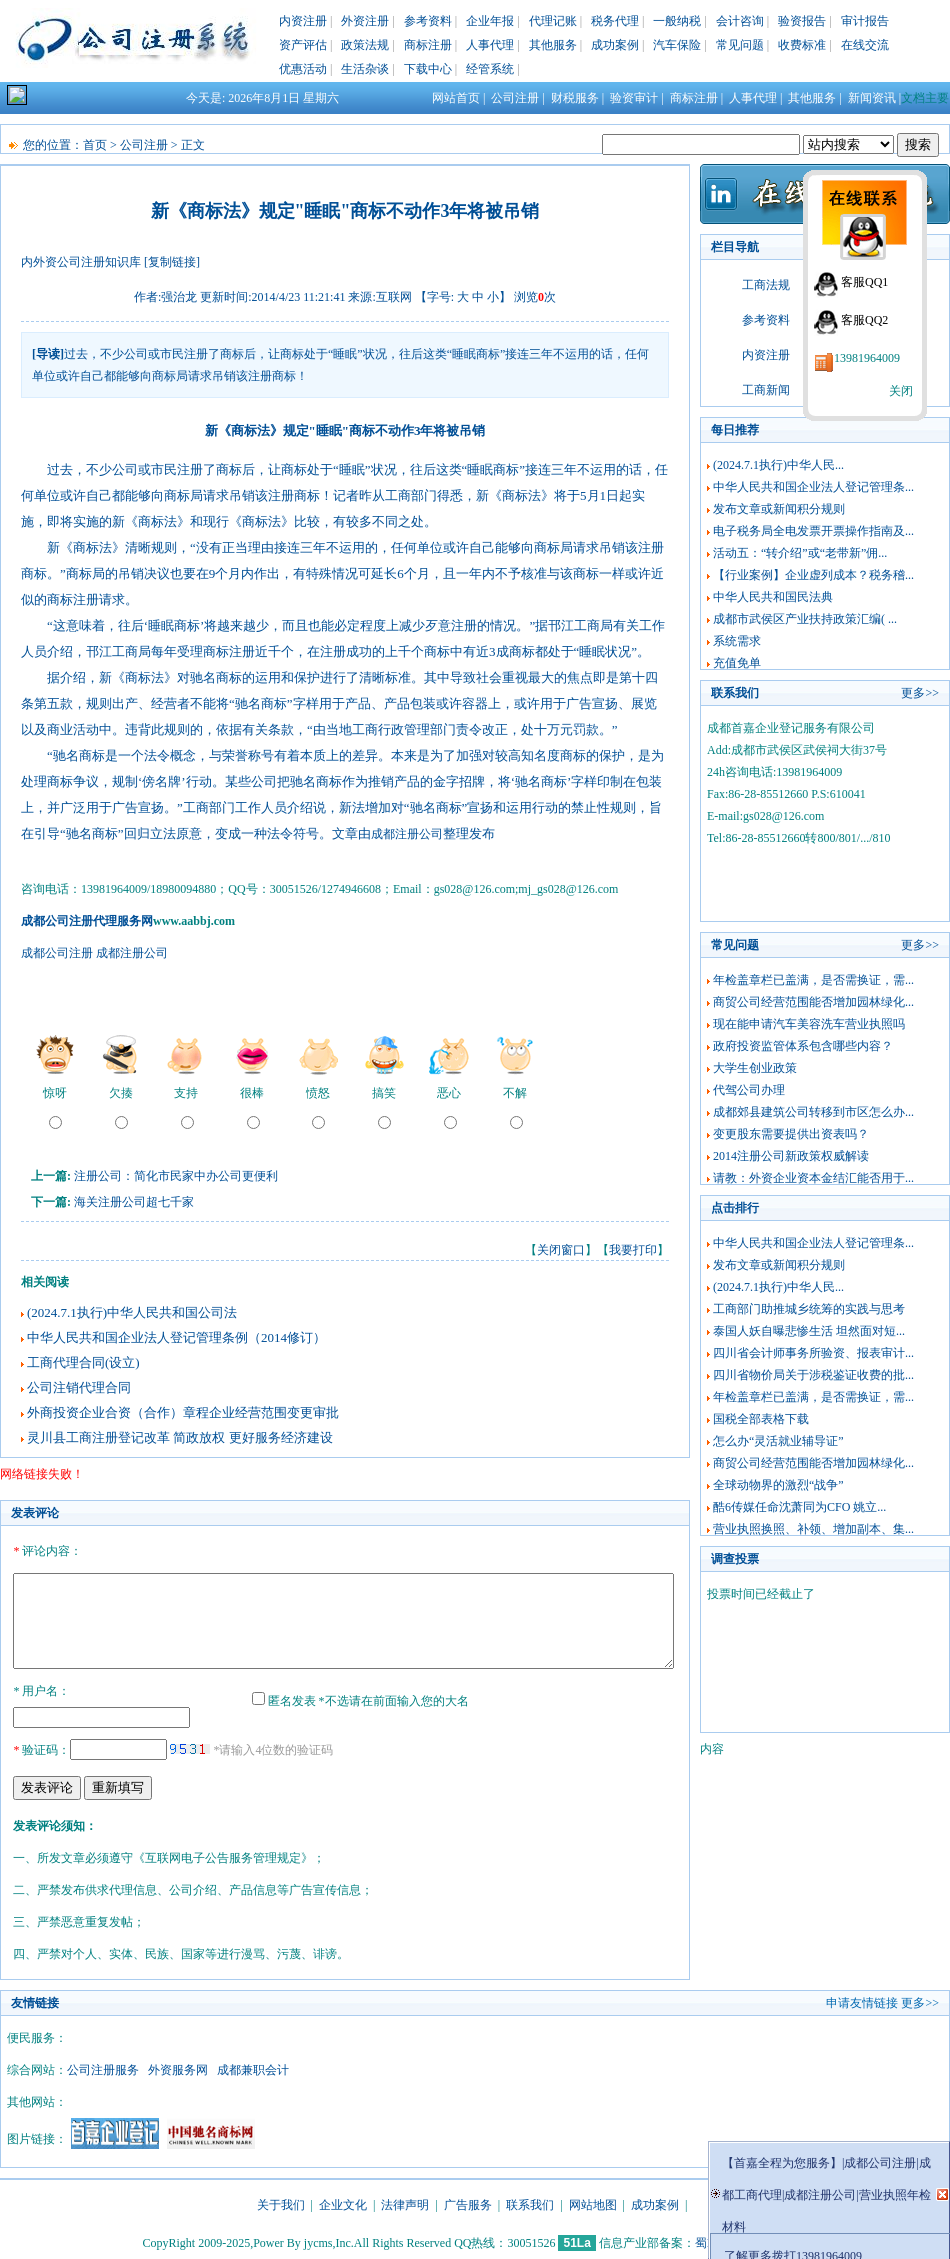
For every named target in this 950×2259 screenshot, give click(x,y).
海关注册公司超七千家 (134, 1202)
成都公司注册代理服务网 (87, 921)
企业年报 (490, 21)
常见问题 (740, 45)
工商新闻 (766, 390)
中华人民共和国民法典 (773, 597)
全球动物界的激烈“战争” (778, 1485)
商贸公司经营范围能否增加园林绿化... (813, 1002)
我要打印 (633, 1250)
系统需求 (737, 641)
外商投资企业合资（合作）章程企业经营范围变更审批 (183, 1412)
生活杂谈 (365, 69)
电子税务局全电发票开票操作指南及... (813, 531)
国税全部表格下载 (761, 1419)
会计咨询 (740, 21)
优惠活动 (303, 69)
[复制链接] (172, 262)
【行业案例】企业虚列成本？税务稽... (813, 575)
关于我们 (281, 2202)
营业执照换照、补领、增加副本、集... (813, 1529)
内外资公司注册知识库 (81, 262)
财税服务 (575, 98)
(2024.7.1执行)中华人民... (778, 465)
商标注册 (428, 45)
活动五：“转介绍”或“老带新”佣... (800, 553)
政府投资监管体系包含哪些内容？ (803, 1046)
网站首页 (456, 98)
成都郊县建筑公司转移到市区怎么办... (813, 1112)
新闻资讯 (872, 98)
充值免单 (737, 663)
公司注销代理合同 (79, 1387)
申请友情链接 (862, 2000)
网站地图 (593, 2202)
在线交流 (865, 45)
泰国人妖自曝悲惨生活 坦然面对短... (809, 1331)
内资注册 (303, 21)
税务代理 (615, 21)
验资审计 (634, 98)
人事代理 (490, 45)
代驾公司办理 (749, 1090)
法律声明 (405, 2202)
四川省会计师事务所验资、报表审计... (813, 1353)
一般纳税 (677, 21)
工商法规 (766, 285)
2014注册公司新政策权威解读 (791, 1156)
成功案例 (615, 45)
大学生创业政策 (755, 1068)
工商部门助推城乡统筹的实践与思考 (809, 1309)
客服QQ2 (864, 320)
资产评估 (303, 45)
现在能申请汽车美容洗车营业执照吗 (809, 1024)
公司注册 (515, 98)
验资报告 (802, 21)
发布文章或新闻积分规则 (779, 509)
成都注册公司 (407, 834)
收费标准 (802, 45)
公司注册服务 (103, 2067)
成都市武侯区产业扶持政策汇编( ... (805, 619)
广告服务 (468, 2202)
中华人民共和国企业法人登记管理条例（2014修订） (176, 1337)
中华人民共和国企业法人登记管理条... (813, 487)
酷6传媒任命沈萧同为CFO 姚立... (799, 1507)
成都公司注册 (57, 953)
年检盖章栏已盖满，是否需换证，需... (813, 980)
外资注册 (365, 21)
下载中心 (428, 69)
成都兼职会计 (253, 2067)
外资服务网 (178, 2067)
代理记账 (553, 21)
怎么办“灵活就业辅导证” (778, 1441)
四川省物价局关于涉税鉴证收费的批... (813, 1375)
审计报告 (865, 21)
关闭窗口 (561, 1250)
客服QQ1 (864, 282)
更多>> (920, 693)
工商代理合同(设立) (83, 1362)
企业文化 (343, 2202)
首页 (95, 145)
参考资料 (428, 21)
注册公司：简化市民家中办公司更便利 (176, 1176)
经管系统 (490, 69)
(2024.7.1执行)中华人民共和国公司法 (132, 1312)
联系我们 (530, 2202)
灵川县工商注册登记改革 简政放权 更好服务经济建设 (180, 1437)
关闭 (901, 391)
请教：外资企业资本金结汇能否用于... (813, 1178)
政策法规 (365, 45)
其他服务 (553, 45)
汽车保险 (677, 45)
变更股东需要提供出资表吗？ (791, 1134)
